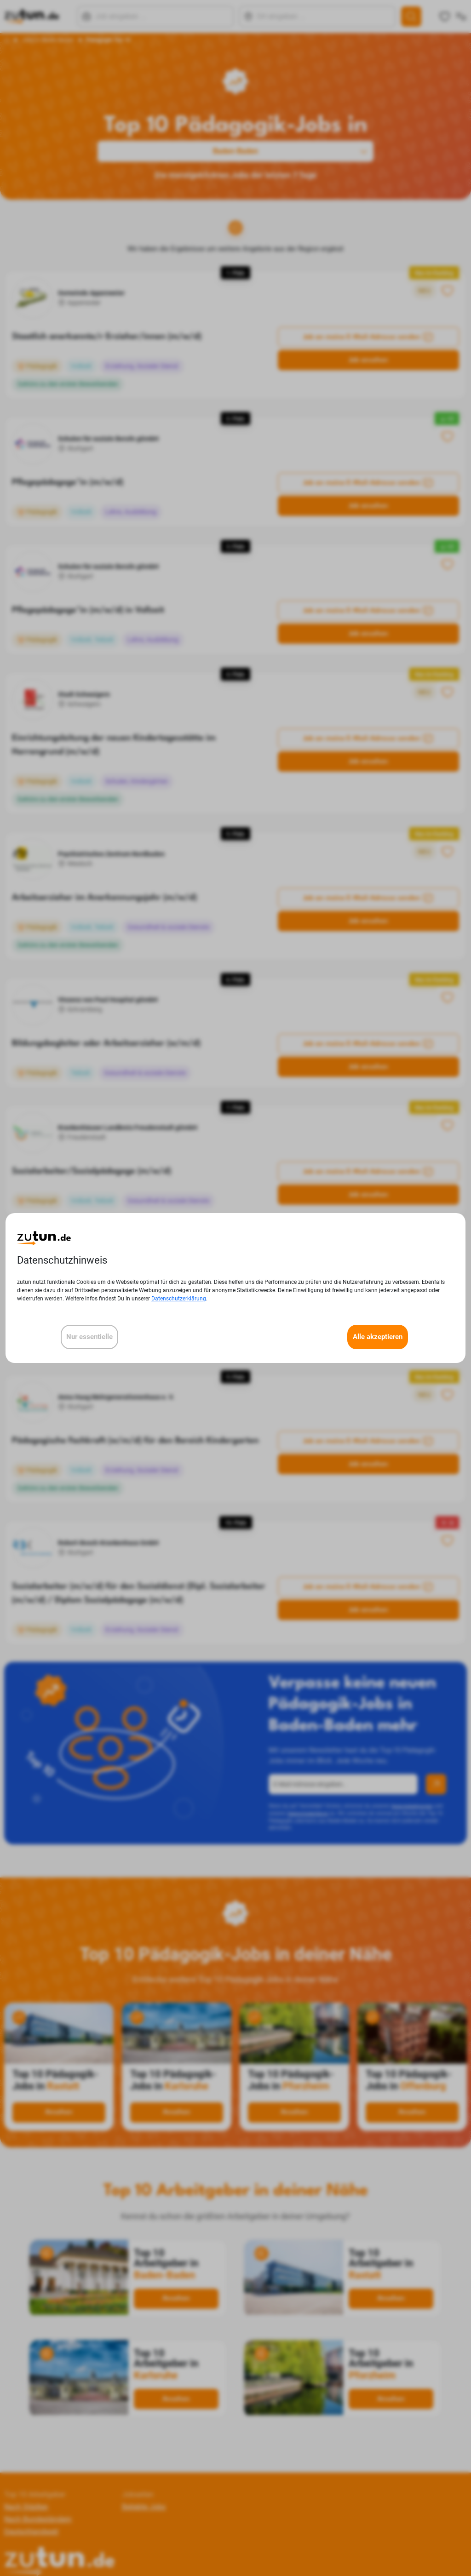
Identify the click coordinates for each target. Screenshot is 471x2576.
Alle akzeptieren (377, 1337)
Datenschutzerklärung (178, 1298)
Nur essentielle (89, 1337)
